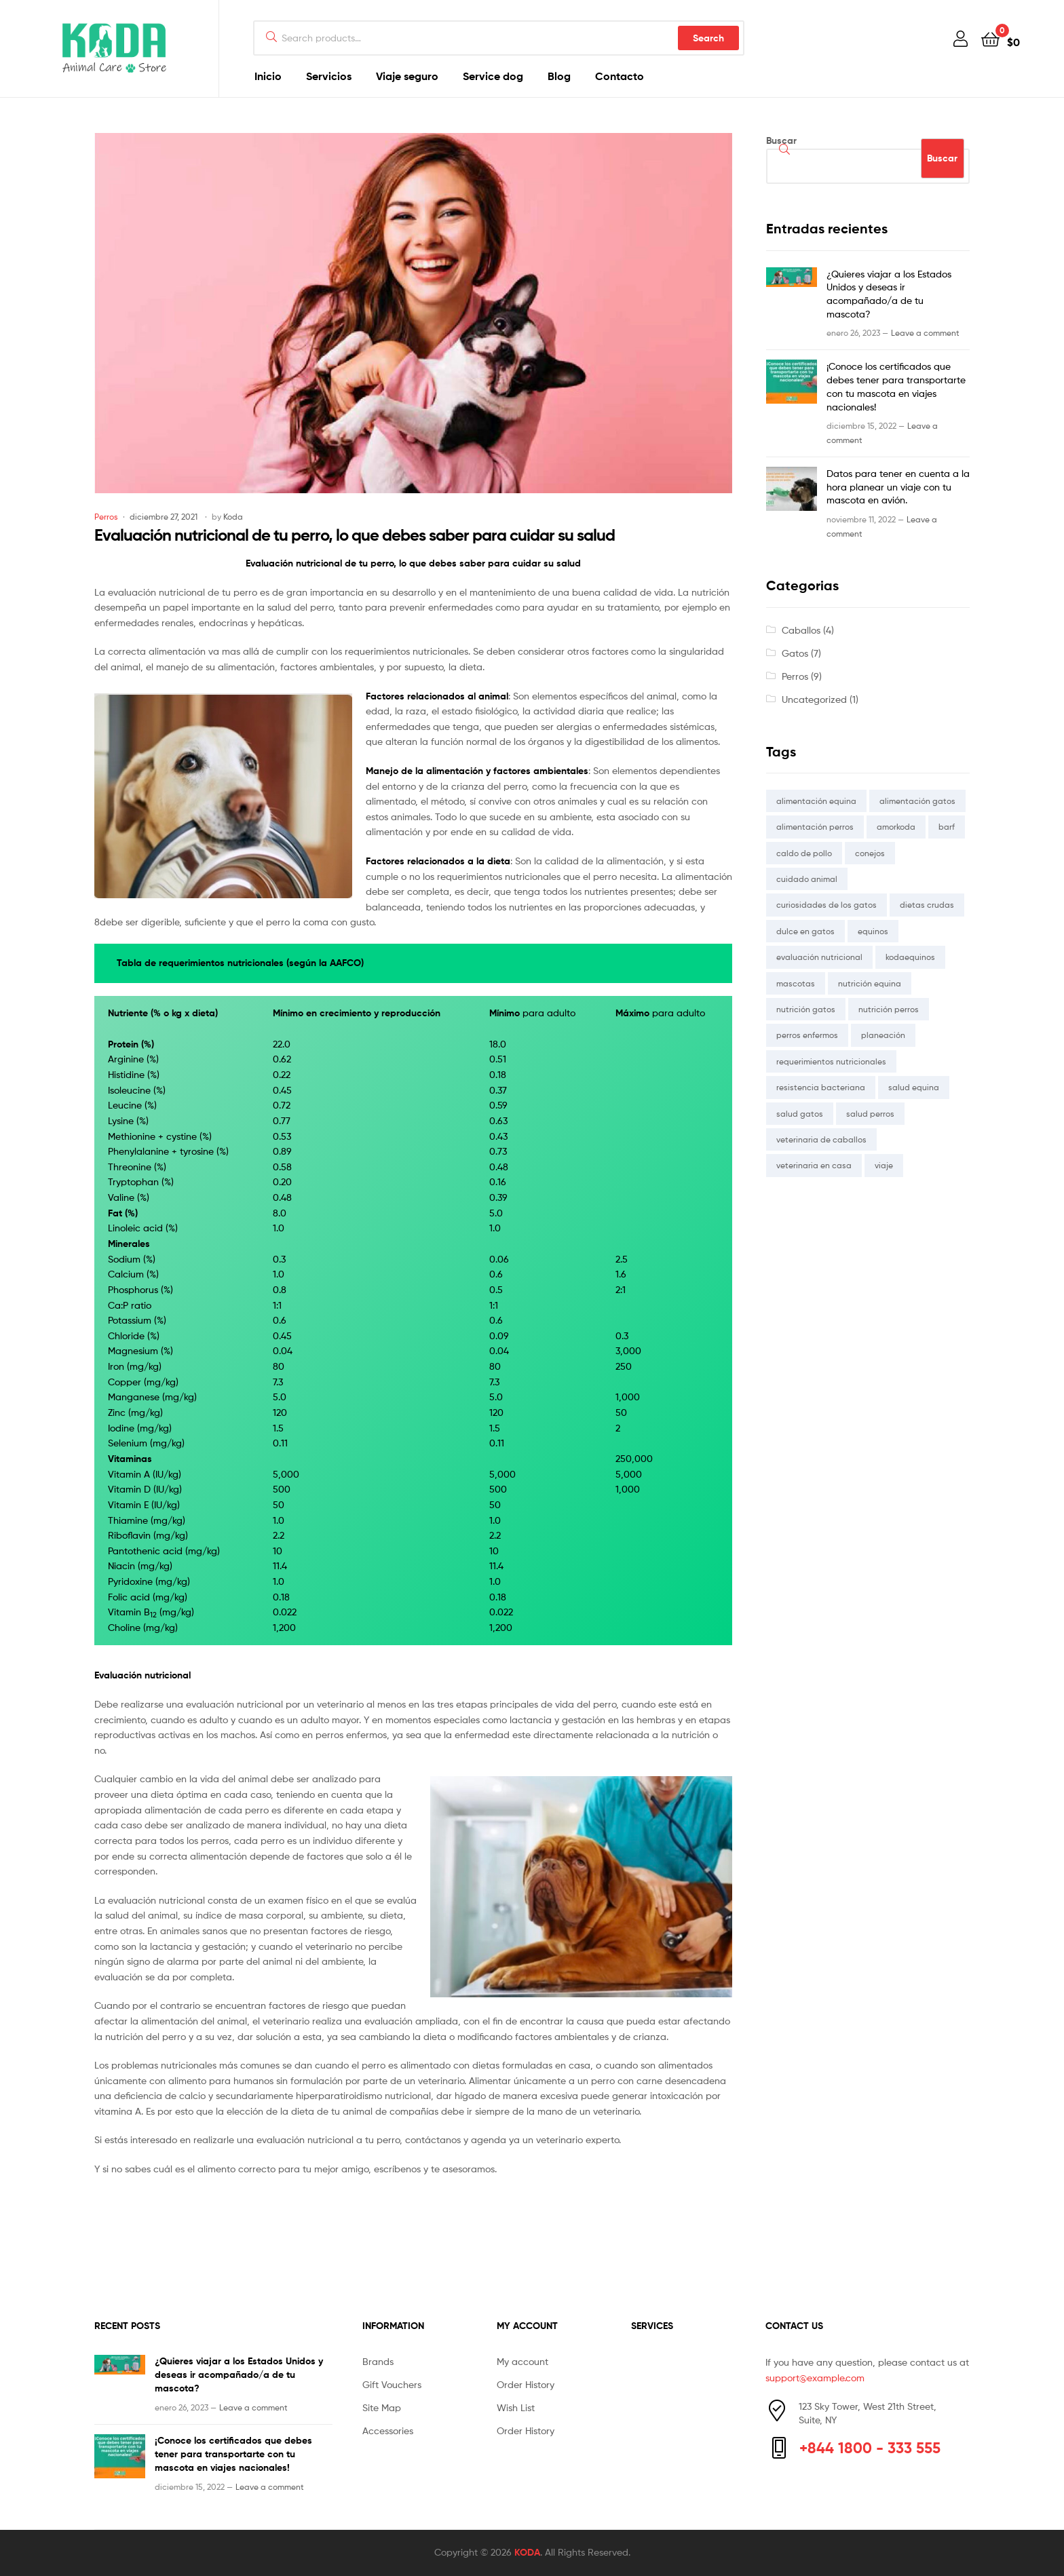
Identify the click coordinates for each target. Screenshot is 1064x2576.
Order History (525, 2384)
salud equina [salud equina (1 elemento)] (913, 1087)
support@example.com (814, 2377)
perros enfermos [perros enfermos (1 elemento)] (807, 1035)
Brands (378, 2361)
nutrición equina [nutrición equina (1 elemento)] (869, 983)
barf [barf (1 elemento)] (946, 827)
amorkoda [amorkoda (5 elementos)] (896, 827)
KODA (527, 2552)
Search (708, 38)
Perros (106, 517)
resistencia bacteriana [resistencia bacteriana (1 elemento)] (820, 1087)
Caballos (801, 630)
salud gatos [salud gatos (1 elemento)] (799, 1114)
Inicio (268, 76)
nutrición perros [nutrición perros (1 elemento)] (888, 1009)
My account (522, 2361)
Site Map (381, 2407)
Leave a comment (925, 333)
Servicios (329, 76)
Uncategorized (814, 699)
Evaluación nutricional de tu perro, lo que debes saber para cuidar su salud (354, 535)
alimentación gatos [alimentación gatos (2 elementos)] (917, 801)
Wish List (516, 2407)
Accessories (387, 2430)
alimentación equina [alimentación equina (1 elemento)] (816, 801)
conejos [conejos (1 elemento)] (870, 853)
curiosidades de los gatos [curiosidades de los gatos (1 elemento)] (826, 905)
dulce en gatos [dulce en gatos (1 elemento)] (805, 931)
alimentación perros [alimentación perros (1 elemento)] (815, 827)
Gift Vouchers (391, 2384)
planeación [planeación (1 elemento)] (883, 1035)
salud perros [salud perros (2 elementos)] (870, 1114)
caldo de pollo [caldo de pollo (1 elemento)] (804, 853)
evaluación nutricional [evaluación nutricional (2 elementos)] (819, 957)
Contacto (619, 76)
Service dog (493, 76)
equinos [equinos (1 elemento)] (873, 931)
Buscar (781, 140)
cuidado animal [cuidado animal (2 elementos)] (806, 879)
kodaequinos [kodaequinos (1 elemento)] (910, 957)
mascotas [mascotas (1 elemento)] (795, 983)
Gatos (795, 653)
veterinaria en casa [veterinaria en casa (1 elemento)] (814, 1165)
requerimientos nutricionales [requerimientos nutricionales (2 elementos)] (831, 1061)
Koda (233, 517)
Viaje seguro (407, 76)
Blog (559, 76)
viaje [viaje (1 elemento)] (884, 1165)
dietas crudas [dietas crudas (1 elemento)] (927, 905)
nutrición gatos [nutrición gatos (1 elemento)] (805, 1009)
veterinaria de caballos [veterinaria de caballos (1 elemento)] (821, 1139)
